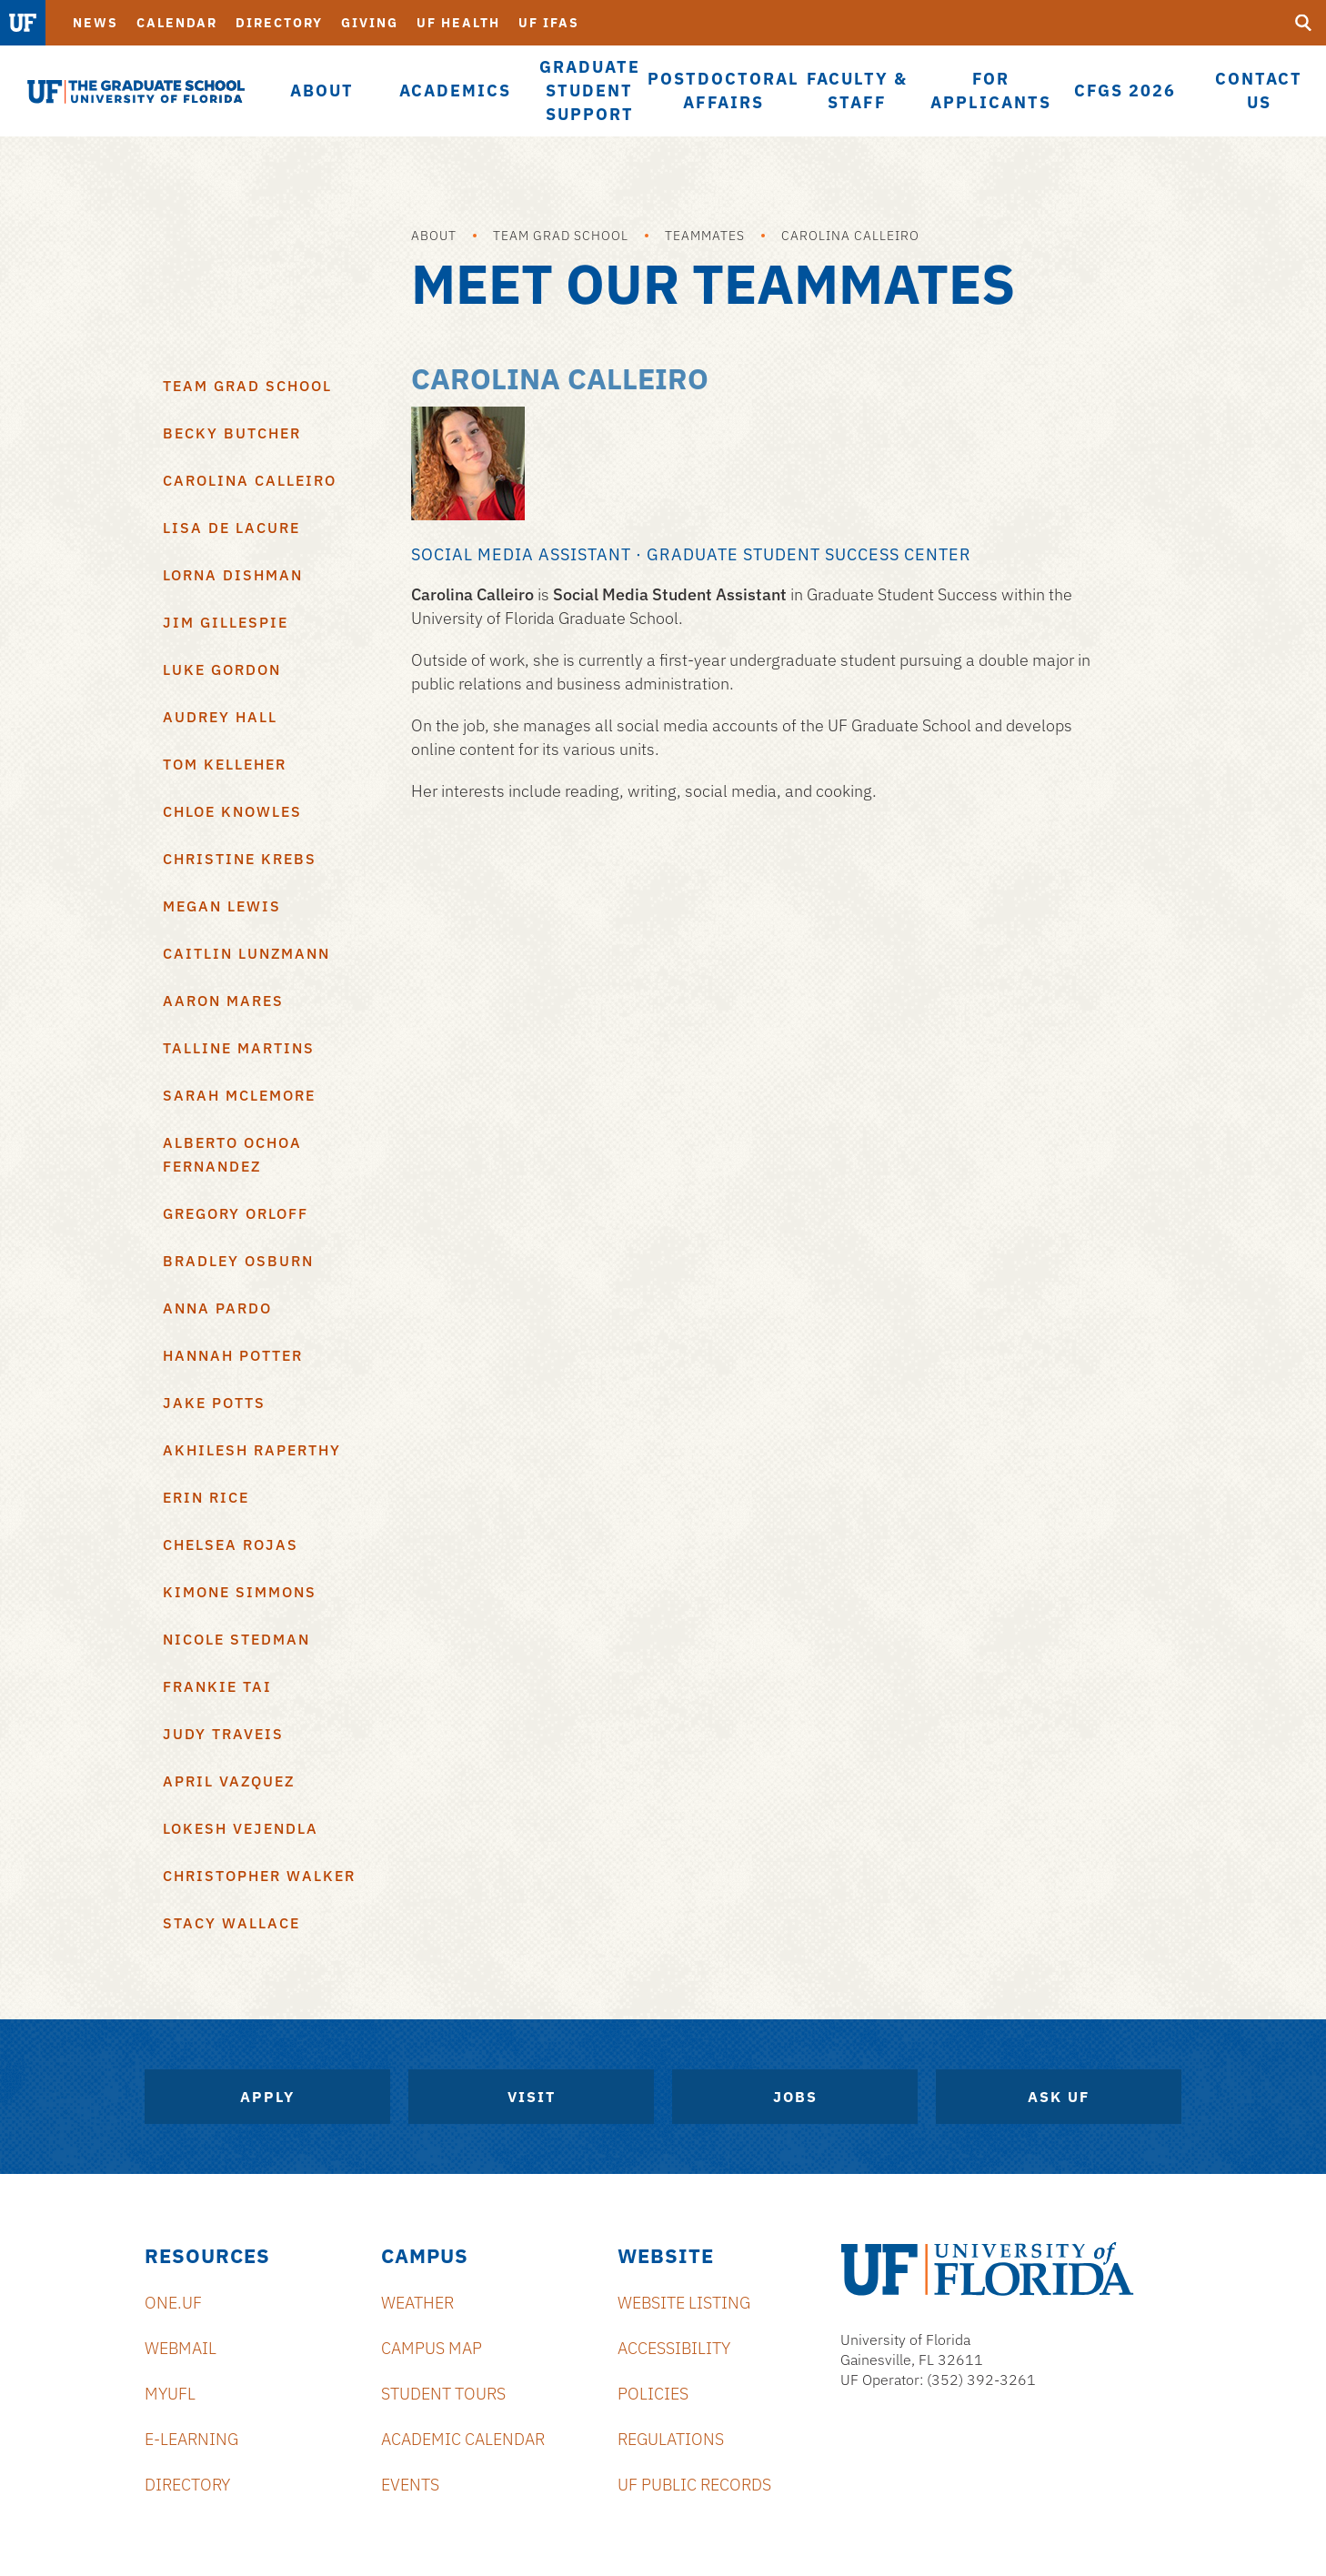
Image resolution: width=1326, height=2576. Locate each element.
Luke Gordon (222, 669)
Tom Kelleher (224, 764)
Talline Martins (239, 1048)
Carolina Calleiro (850, 235)
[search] (1303, 22)
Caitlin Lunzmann (246, 953)
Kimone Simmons (239, 1592)
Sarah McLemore (239, 1095)
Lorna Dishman (233, 575)
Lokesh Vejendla (240, 1828)
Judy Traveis (223, 1734)
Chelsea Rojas (230, 1544)
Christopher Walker (259, 1876)
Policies (653, 2393)
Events (410, 2484)
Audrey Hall (220, 717)
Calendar (176, 23)
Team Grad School (560, 235)
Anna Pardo (217, 1308)
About (434, 235)
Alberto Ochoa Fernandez (232, 1154)
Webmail (180, 2348)
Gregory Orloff (235, 1213)
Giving (369, 23)
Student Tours (443, 2393)
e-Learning (191, 2439)
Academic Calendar (463, 2439)
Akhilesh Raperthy (252, 1450)
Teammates (705, 235)
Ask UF (1059, 2097)
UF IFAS (548, 23)
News (95, 23)
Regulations (671, 2439)
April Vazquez (229, 1781)
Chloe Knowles (232, 811)
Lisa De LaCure (231, 527)
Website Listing (684, 2302)
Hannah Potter (233, 1355)
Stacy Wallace (231, 1923)
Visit (531, 2097)
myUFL (170, 2393)
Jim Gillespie (225, 622)
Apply (267, 2097)
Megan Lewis (222, 906)
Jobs (795, 2097)
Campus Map (431, 2348)
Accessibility (674, 2348)
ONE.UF (173, 2302)
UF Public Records (694, 2484)
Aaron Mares (223, 1000)
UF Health (458, 23)
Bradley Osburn (238, 1261)
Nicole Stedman (236, 1639)
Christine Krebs (239, 859)
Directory (279, 23)
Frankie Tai (217, 1686)
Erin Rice (206, 1497)
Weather (417, 2302)
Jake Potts (214, 1403)
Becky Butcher (232, 433)
